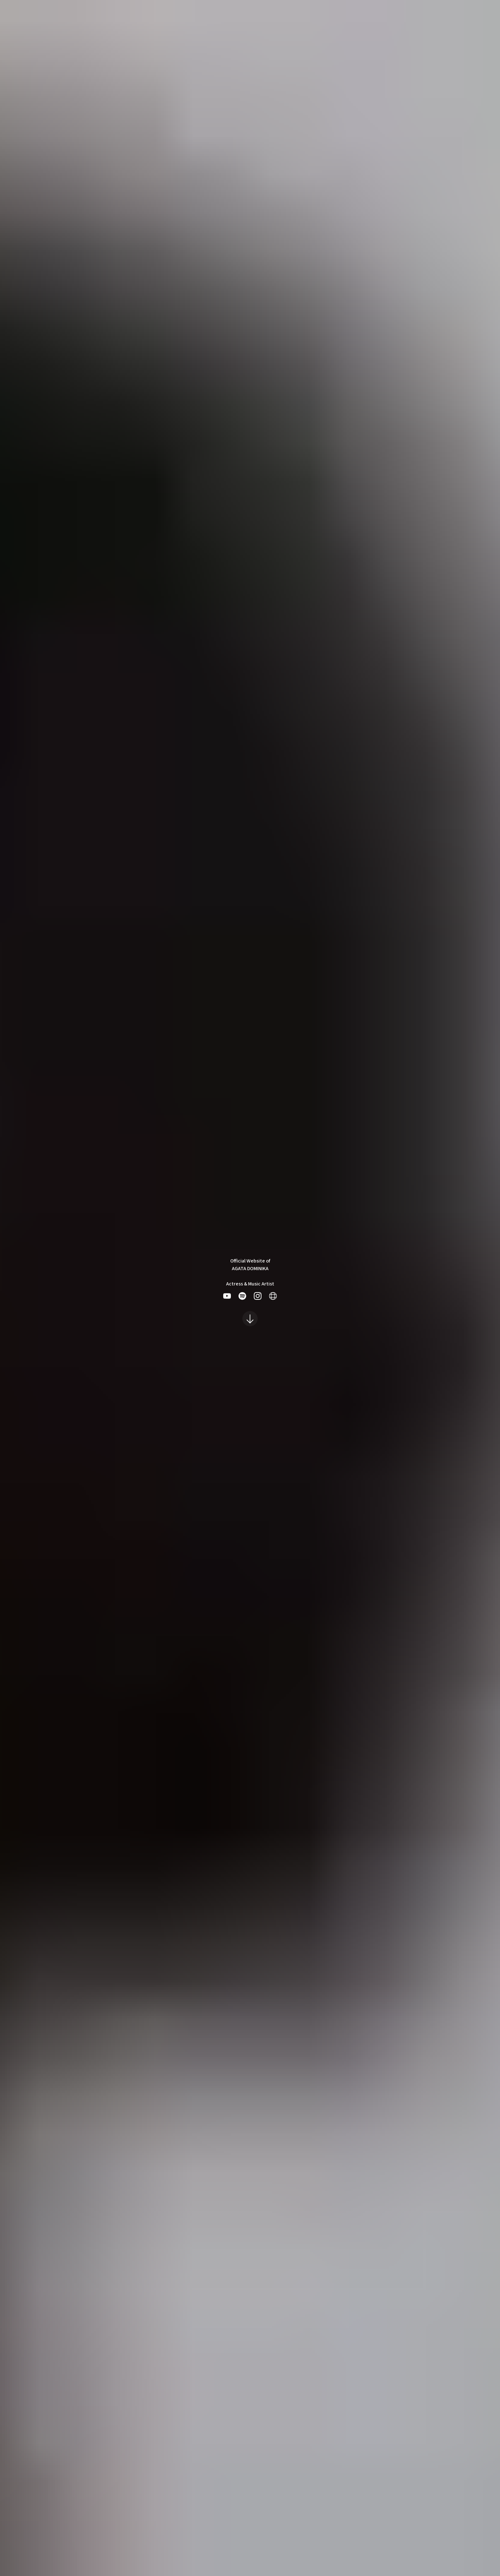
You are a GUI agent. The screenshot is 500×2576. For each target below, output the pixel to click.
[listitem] (227, 1296)
